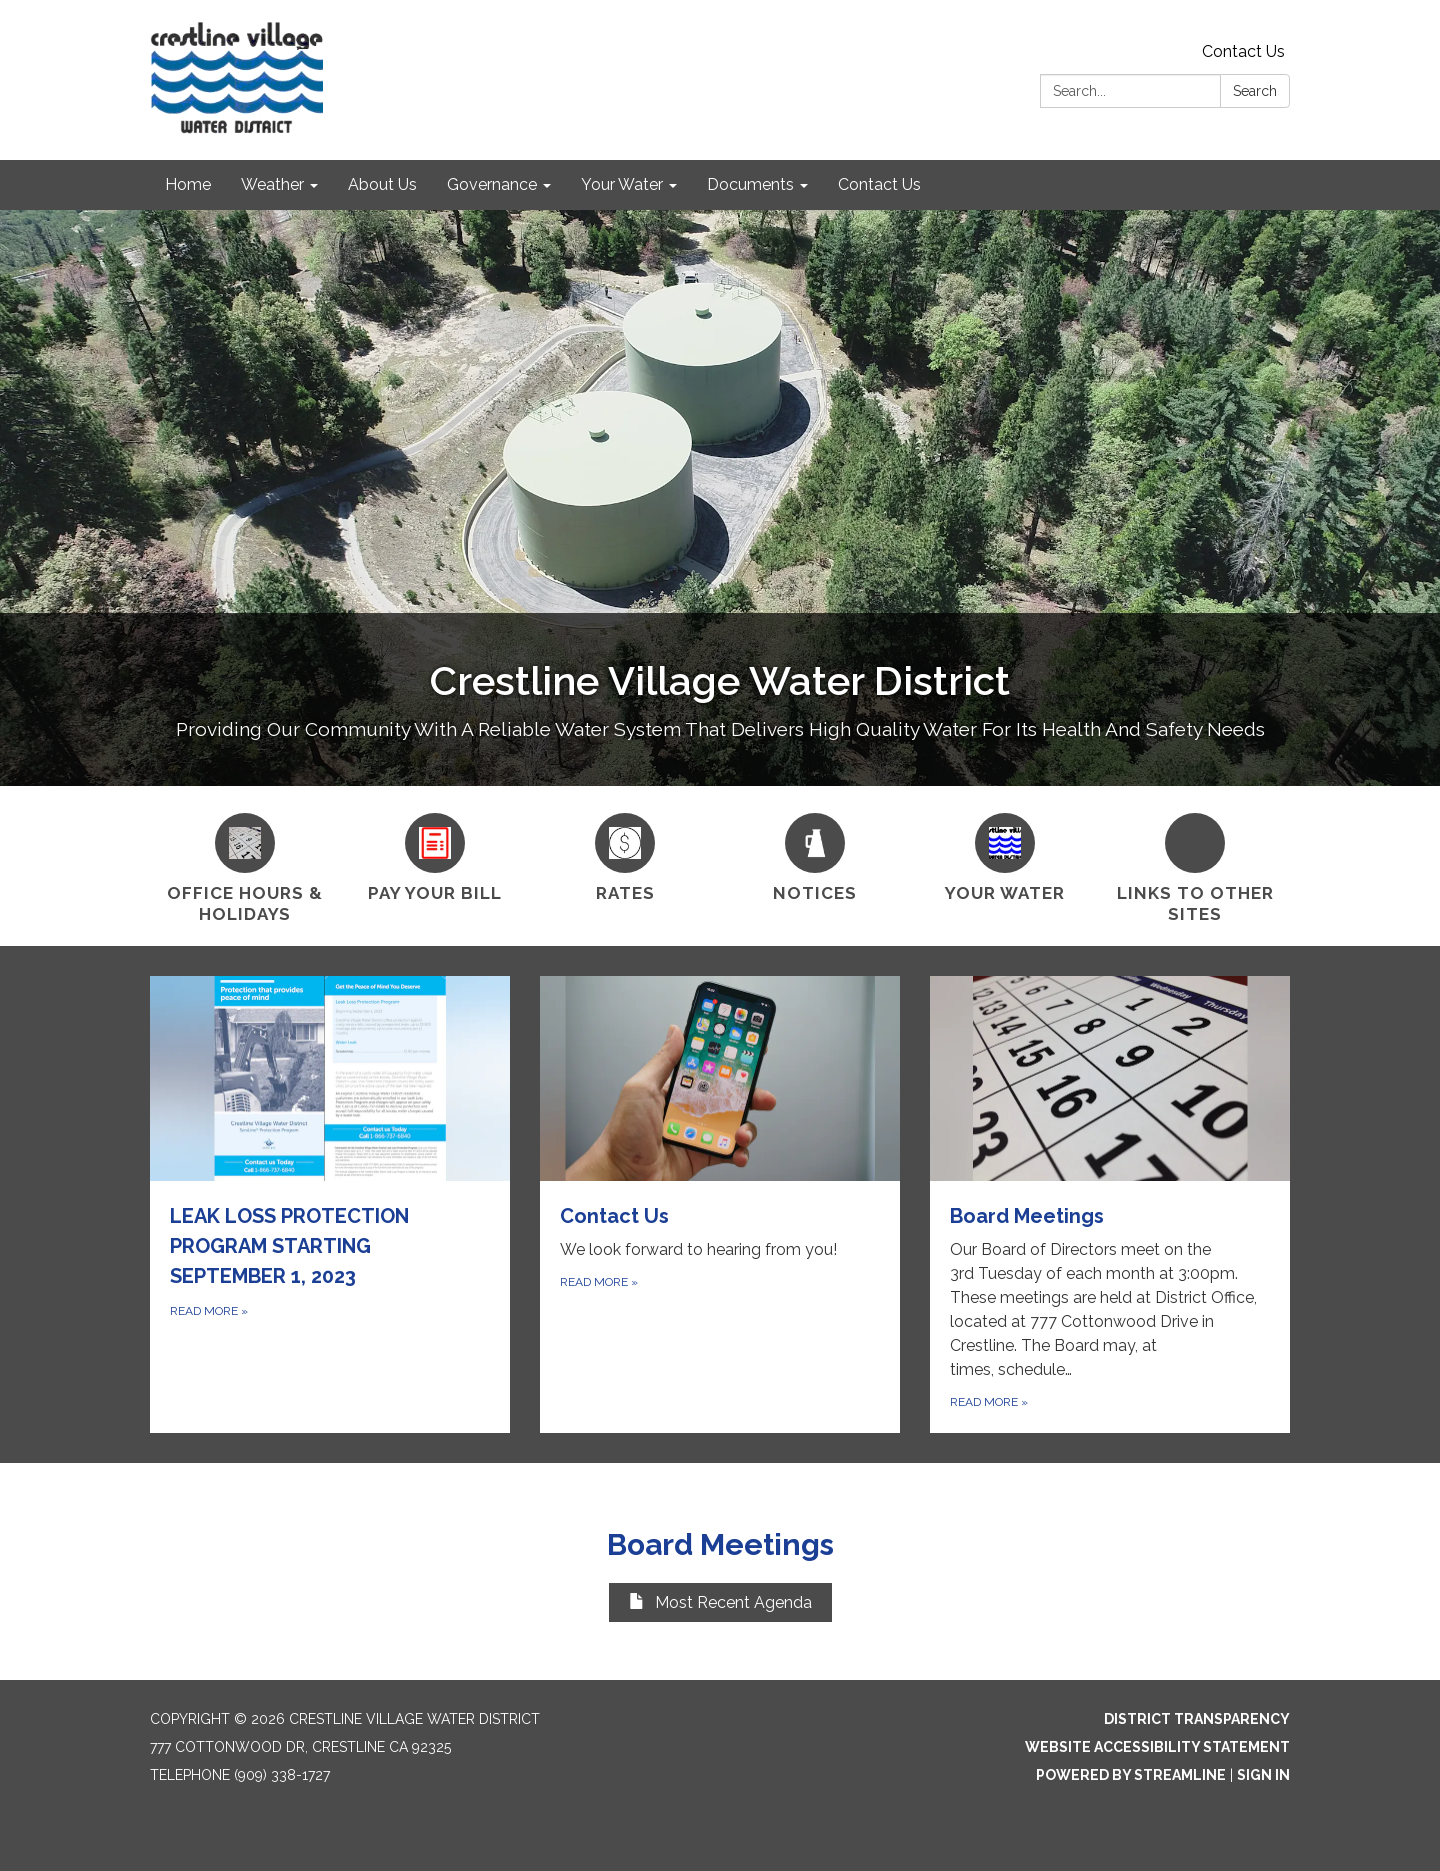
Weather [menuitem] (272, 184)
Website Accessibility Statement (1157, 1747)
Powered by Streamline (1131, 1775)
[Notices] (815, 855)
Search (1255, 91)
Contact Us (1243, 51)
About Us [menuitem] (382, 184)
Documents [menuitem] (750, 184)
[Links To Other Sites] (1195, 866)
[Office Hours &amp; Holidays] (245, 866)
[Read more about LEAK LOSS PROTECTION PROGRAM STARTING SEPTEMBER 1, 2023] (330, 1205)
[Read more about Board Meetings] (1110, 1205)
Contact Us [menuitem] (879, 184)
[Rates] (625, 855)
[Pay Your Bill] (435, 855)
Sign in (1263, 1775)
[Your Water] (1005, 855)
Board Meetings (720, 1544)
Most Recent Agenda (720, 1602)
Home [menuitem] (188, 184)
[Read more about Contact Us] (720, 1205)
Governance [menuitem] (492, 184)
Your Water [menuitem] (622, 184)
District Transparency (1197, 1719)
